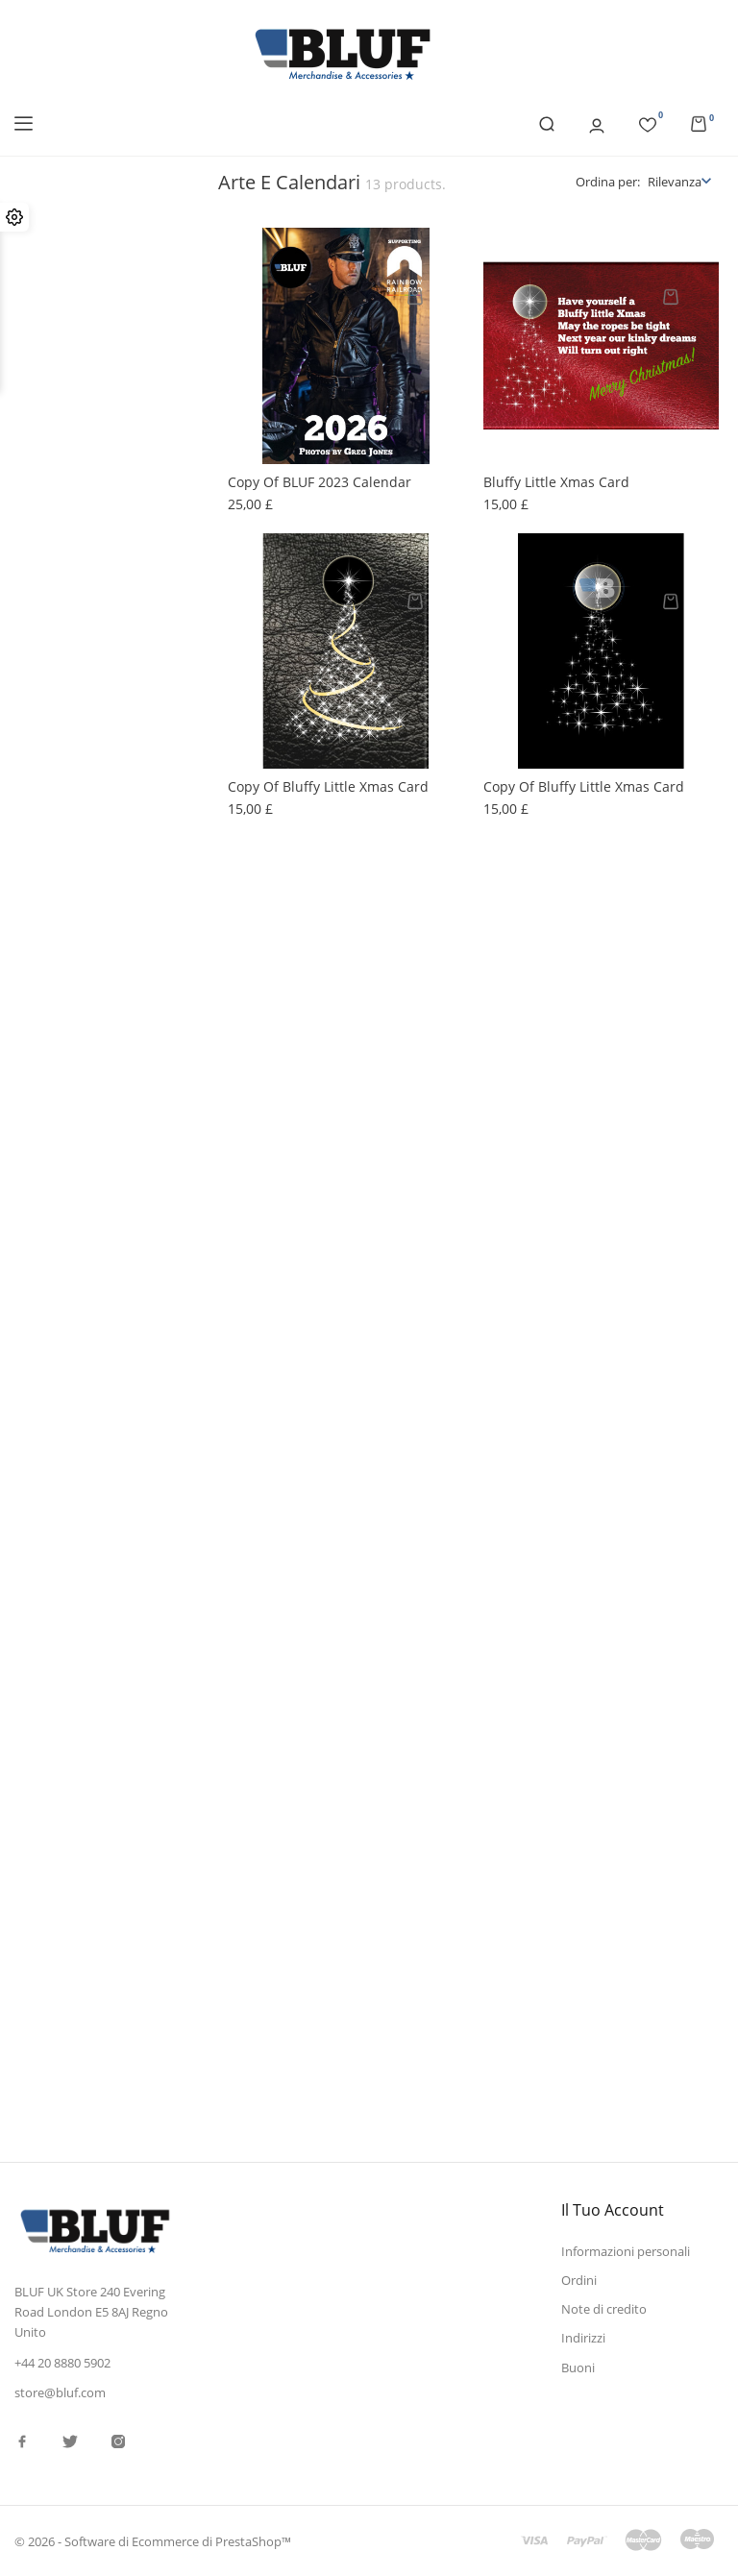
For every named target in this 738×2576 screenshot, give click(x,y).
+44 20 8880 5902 (62, 2361)
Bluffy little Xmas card (556, 482)
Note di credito (604, 2309)
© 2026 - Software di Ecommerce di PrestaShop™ (152, 2541)
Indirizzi (583, 2337)
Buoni (578, 2367)
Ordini (579, 2280)
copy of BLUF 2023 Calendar (319, 482)
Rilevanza (674, 181)
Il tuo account (612, 2209)
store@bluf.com (60, 2392)
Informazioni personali (625, 2250)
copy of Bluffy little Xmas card (328, 786)
